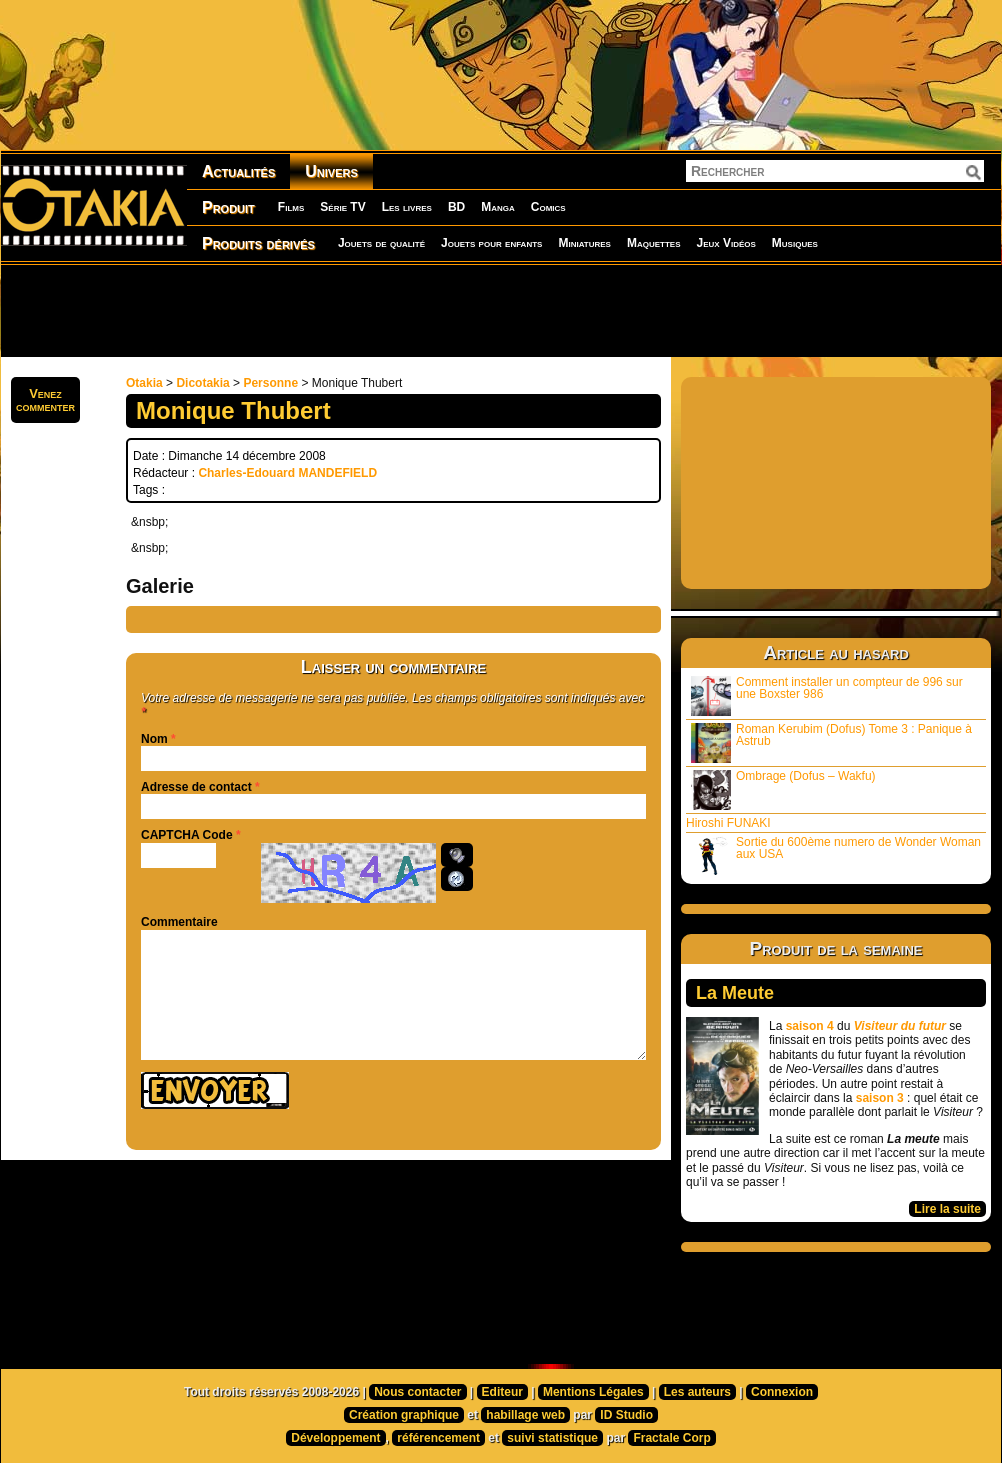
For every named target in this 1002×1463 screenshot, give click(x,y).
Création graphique (404, 1415)
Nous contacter (417, 1392)
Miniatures (584, 243)
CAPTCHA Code (187, 835)
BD (456, 207)
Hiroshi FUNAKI (728, 823)
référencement (438, 1438)
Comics (548, 207)
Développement (335, 1438)
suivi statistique (552, 1438)
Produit (228, 207)
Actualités (238, 171)
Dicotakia (202, 383)
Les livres (407, 207)
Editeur (502, 1392)
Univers (331, 171)
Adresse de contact (196, 787)
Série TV (342, 207)
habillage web (525, 1415)
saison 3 (880, 1098)
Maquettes (654, 243)
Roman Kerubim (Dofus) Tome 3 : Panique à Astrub (831, 742)
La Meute (735, 993)
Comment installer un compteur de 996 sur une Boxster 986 (827, 695)
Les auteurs (697, 1392)
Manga (498, 207)
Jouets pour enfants (491, 243)
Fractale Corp (671, 1438)
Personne (270, 383)
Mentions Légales (593, 1392)
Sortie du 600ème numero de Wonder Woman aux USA (836, 855)
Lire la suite (947, 1209)
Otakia (144, 383)
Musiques (795, 243)
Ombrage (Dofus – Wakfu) (783, 789)
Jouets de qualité (381, 243)
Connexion (782, 1392)
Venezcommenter (45, 400)
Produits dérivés (258, 243)
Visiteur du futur (900, 1026)
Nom (154, 739)
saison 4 (810, 1026)
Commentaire (179, 922)
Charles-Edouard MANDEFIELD (287, 473)
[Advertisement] (501, 310)
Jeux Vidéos (725, 243)
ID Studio (626, 1415)
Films (291, 207)
